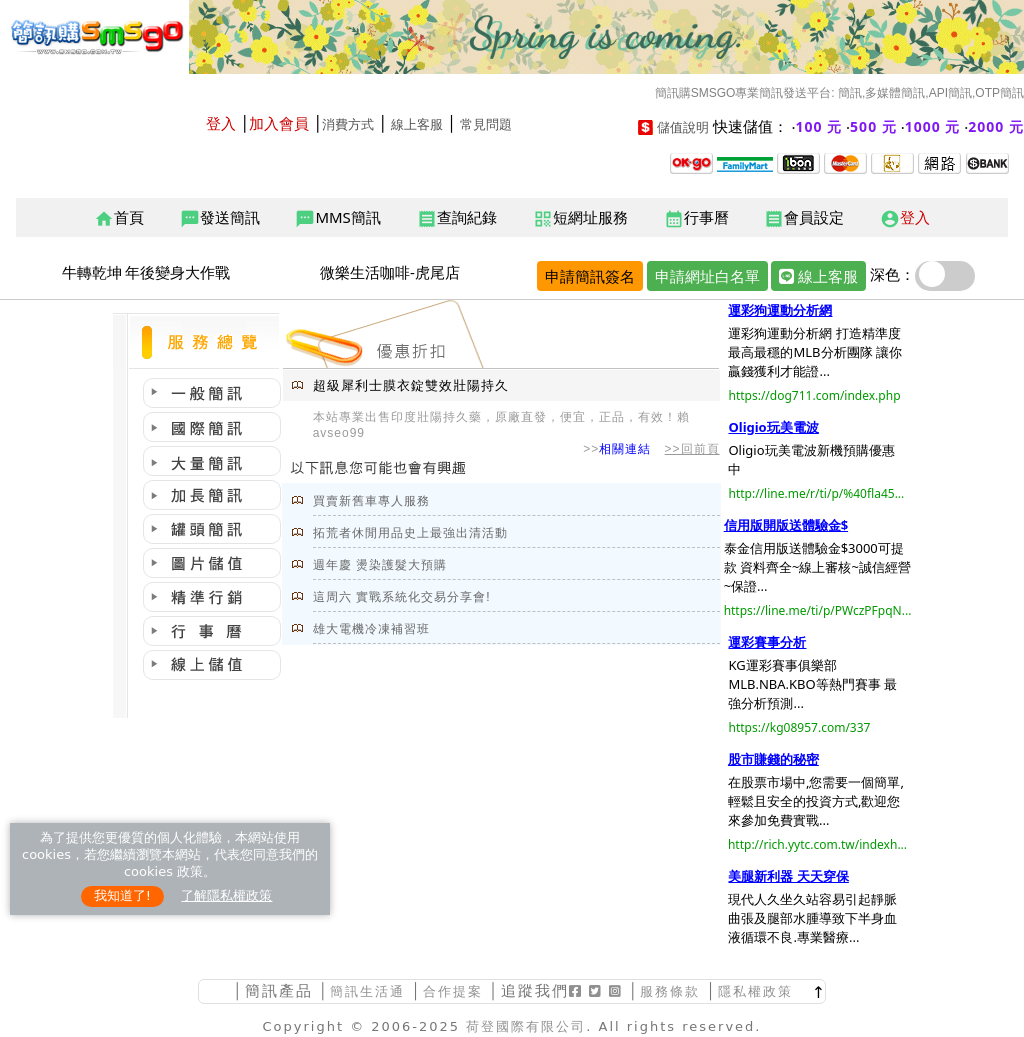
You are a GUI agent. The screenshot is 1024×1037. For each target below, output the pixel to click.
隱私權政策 (755, 991)
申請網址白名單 (707, 276)
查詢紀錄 (457, 218)
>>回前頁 (692, 449)
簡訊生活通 (367, 991)
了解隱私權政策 (226, 895)
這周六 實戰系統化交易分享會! (402, 597)
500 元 (873, 126)
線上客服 (417, 124)
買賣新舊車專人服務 (371, 501)
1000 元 (933, 126)
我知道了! (122, 895)
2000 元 (996, 126)
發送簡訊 (220, 218)
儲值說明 (683, 127)
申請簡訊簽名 (590, 276)
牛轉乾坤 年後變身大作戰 (146, 272)
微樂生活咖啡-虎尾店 (390, 272)
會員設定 (804, 218)
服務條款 (670, 991)
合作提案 (453, 991)
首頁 (119, 218)
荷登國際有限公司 (526, 1026)
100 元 (819, 126)
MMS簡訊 (337, 218)
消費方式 (348, 124)
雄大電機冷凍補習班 (371, 629)
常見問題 (486, 124)
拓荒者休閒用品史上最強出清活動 (410, 533)
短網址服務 (580, 218)
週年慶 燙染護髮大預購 (380, 565)
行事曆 (696, 218)
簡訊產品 (279, 990)
